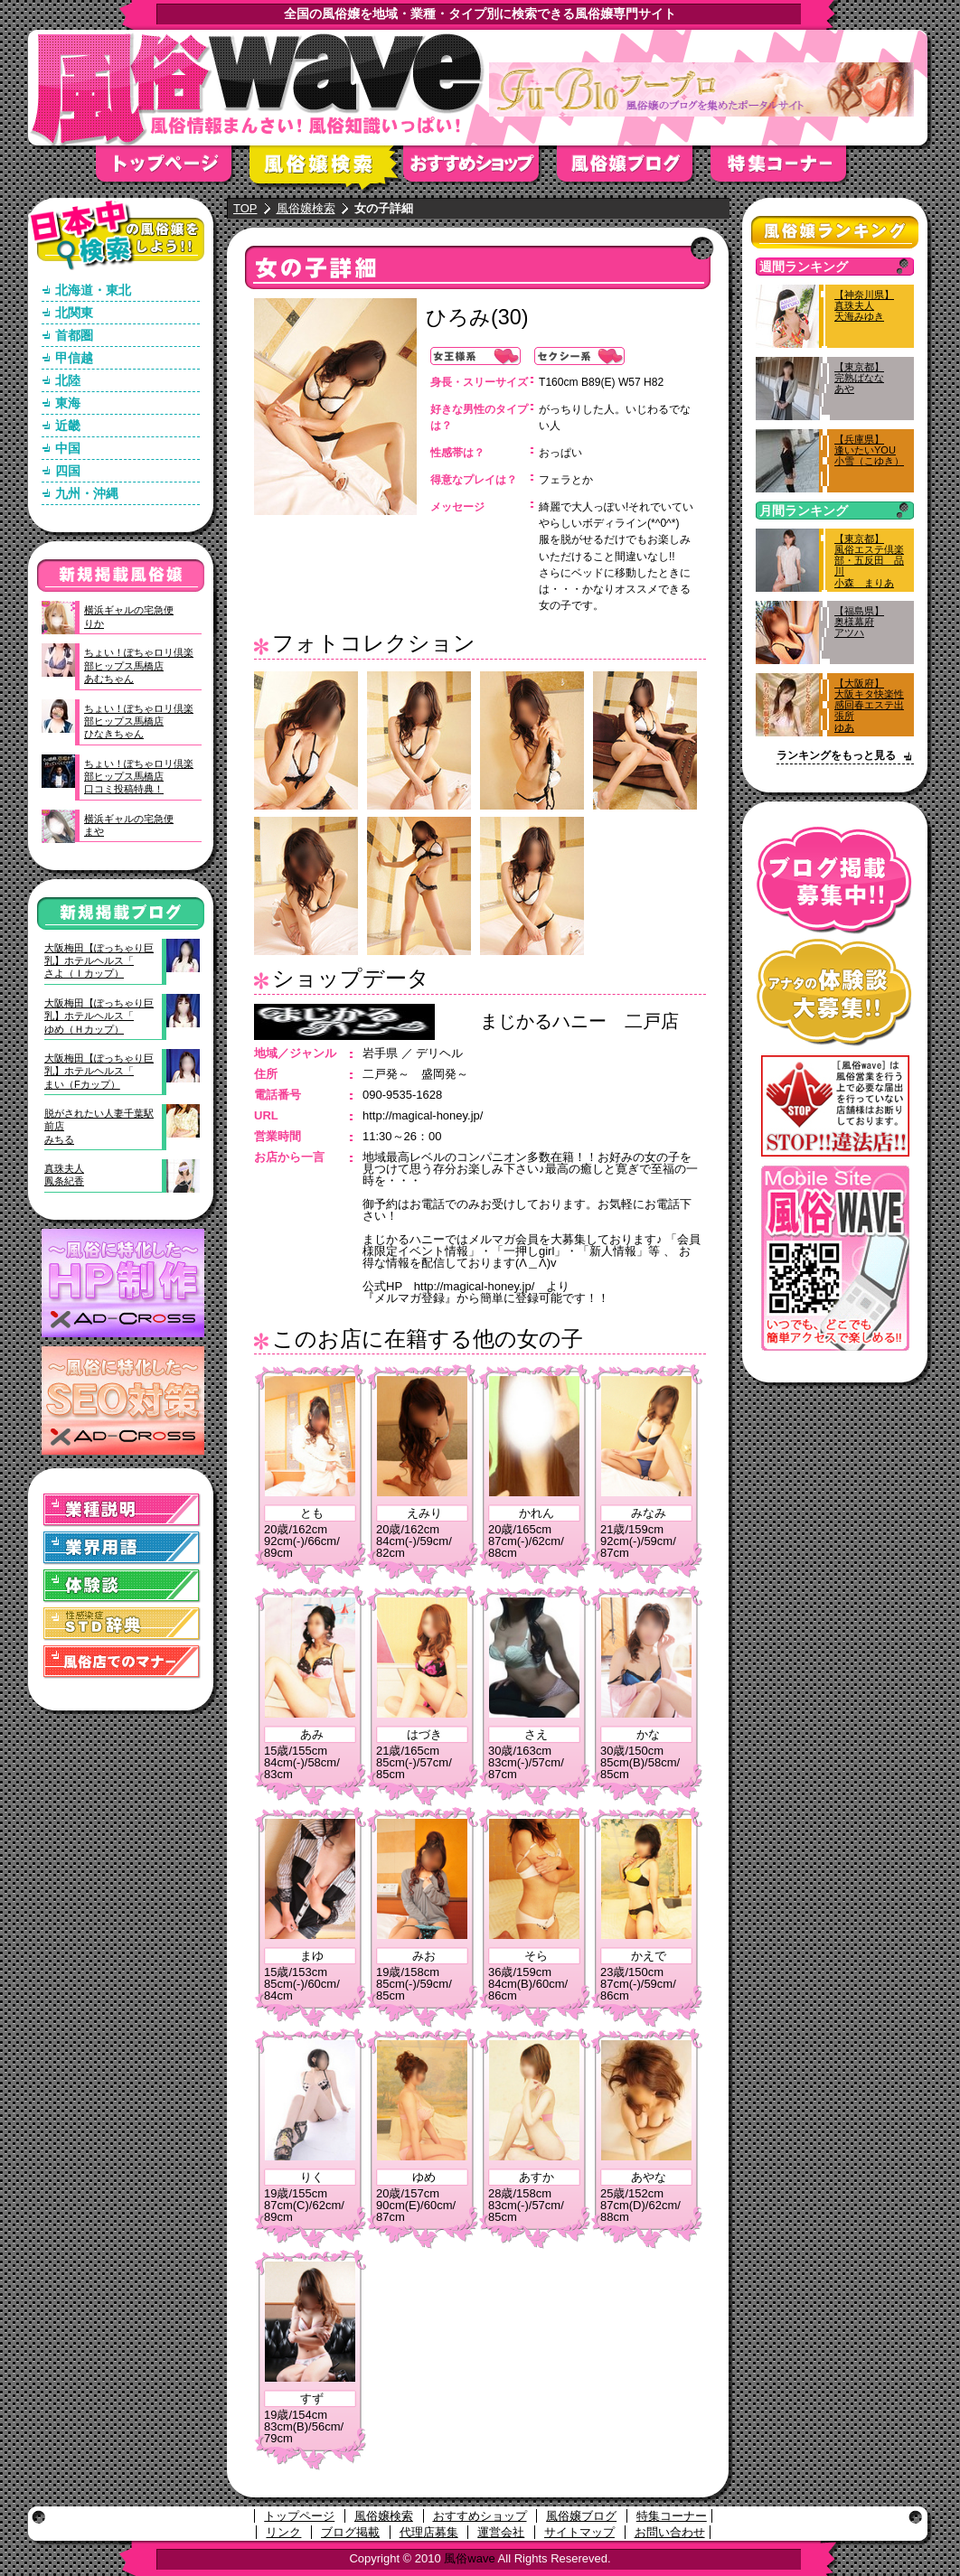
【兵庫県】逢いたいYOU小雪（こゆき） (869, 450)
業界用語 (122, 1548)
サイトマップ (579, 2532)
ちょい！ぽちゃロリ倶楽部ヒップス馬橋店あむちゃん (138, 665)
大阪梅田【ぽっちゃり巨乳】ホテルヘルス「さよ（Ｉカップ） (99, 960)
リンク (283, 2532)
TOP (245, 208)
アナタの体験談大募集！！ (835, 992)
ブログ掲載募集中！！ (835, 880)
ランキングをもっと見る (836, 755)
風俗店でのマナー (122, 1662)
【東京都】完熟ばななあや (859, 377)
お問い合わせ (670, 2532)
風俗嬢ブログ (634, 169)
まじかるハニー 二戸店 (579, 1021)
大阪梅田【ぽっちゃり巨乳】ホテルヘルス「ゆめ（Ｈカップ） (99, 1016)
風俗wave (469, 2558)
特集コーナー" (787, 169)
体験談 (122, 1586)
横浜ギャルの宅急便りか (129, 616)
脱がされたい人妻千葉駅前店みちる (99, 1126)
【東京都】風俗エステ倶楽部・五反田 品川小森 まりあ (869, 560)
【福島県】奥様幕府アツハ (859, 621)
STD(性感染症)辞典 (122, 1624)
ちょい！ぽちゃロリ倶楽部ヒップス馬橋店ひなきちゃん (138, 721)
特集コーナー (671, 2516)
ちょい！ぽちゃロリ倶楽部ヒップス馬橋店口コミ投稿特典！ (138, 776)
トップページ (172, 169)
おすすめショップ (480, 169)
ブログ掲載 (350, 2532)
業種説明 (122, 1510)
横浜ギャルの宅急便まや (129, 825)
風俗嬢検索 (326, 169)
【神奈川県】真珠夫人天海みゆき (864, 305)
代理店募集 (429, 2532)
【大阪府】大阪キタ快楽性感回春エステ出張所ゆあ (869, 705)
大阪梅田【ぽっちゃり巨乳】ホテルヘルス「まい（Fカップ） (99, 1071)
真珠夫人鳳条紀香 (64, 1174)
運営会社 (500, 2532)
